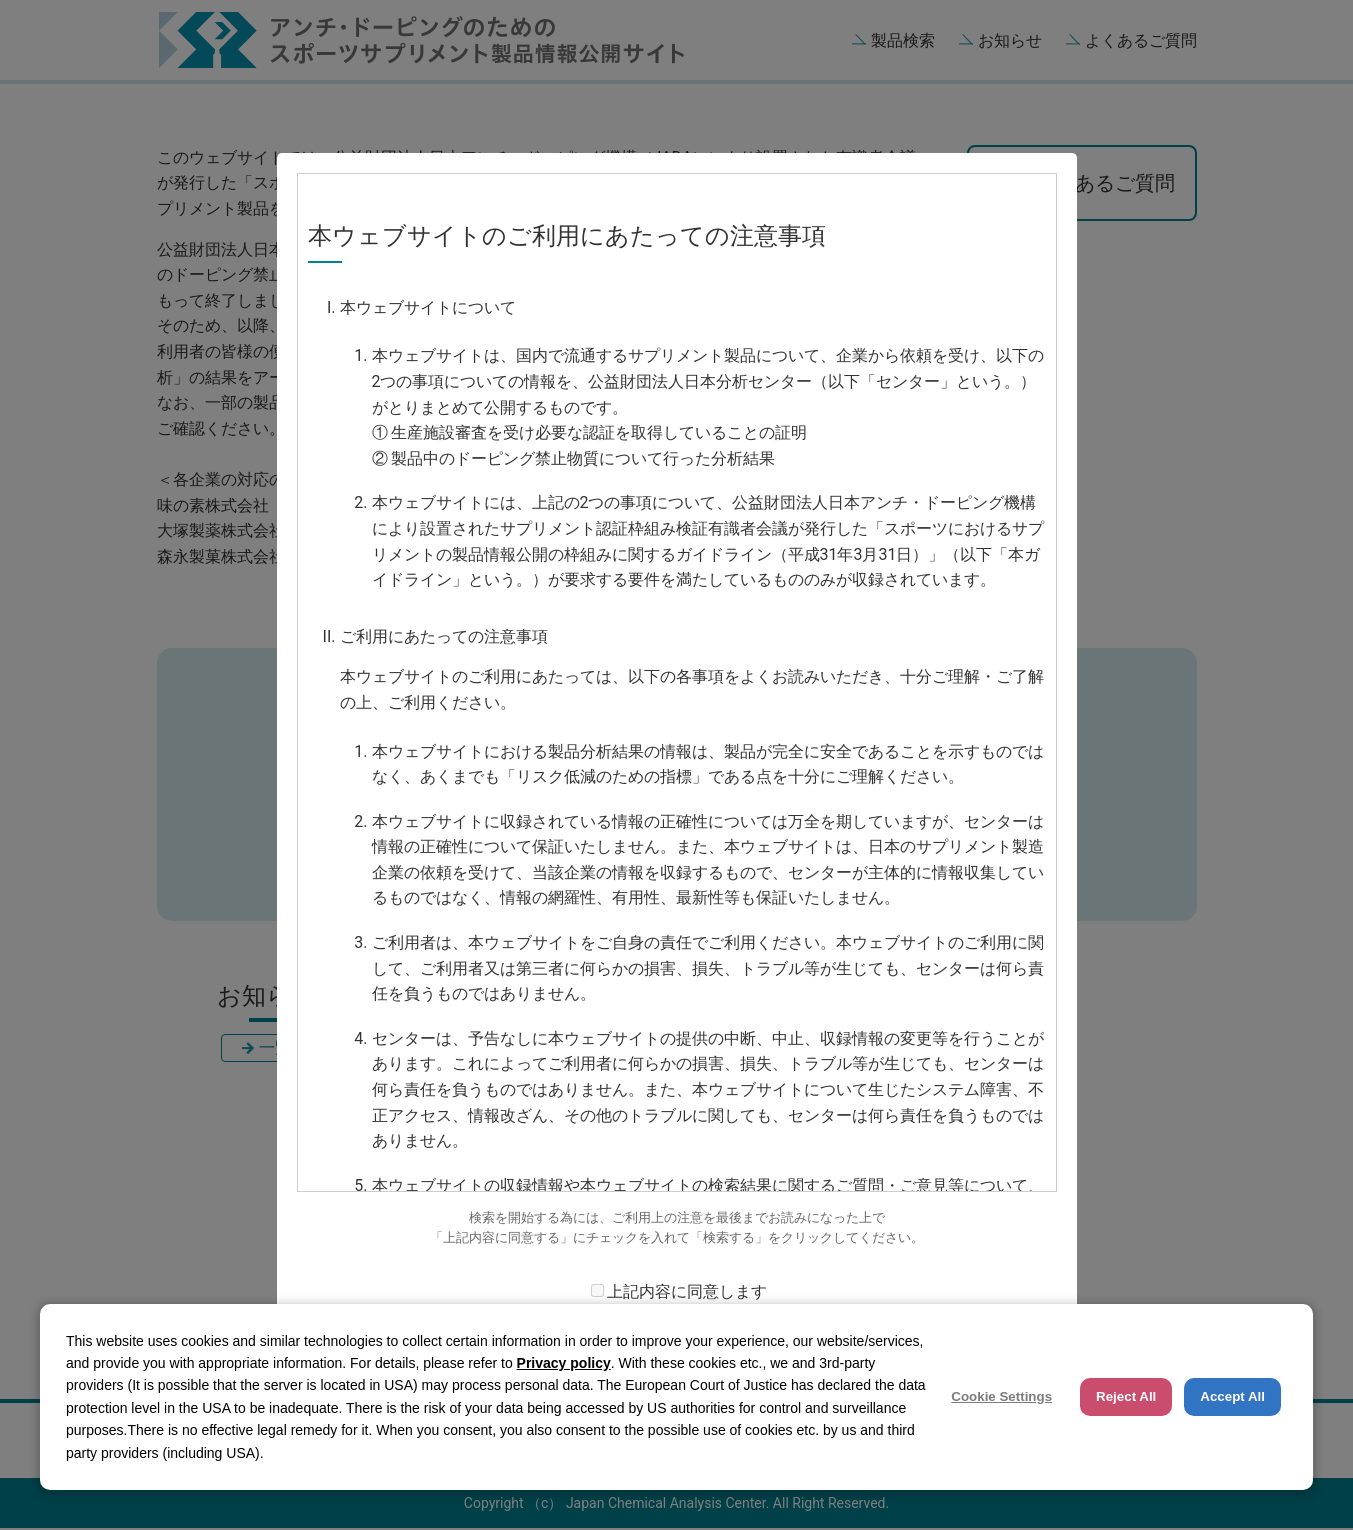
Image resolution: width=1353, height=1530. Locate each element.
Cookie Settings (1001, 1396)
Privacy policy (564, 1363)
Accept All (1232, 1396)
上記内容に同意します (687, 1291)
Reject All (1126, 1396)
